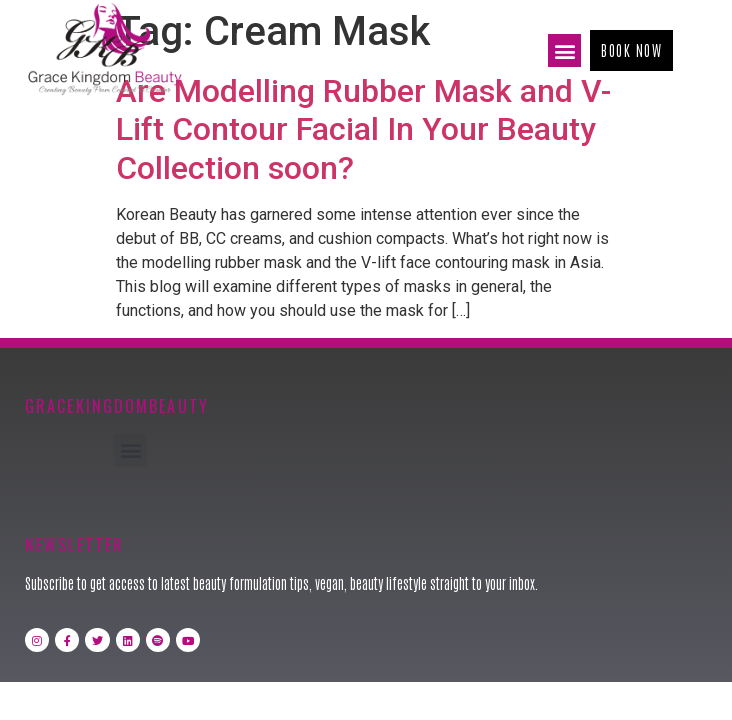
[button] (564, 50)
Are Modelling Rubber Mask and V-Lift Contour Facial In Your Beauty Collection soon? (363, 129)
